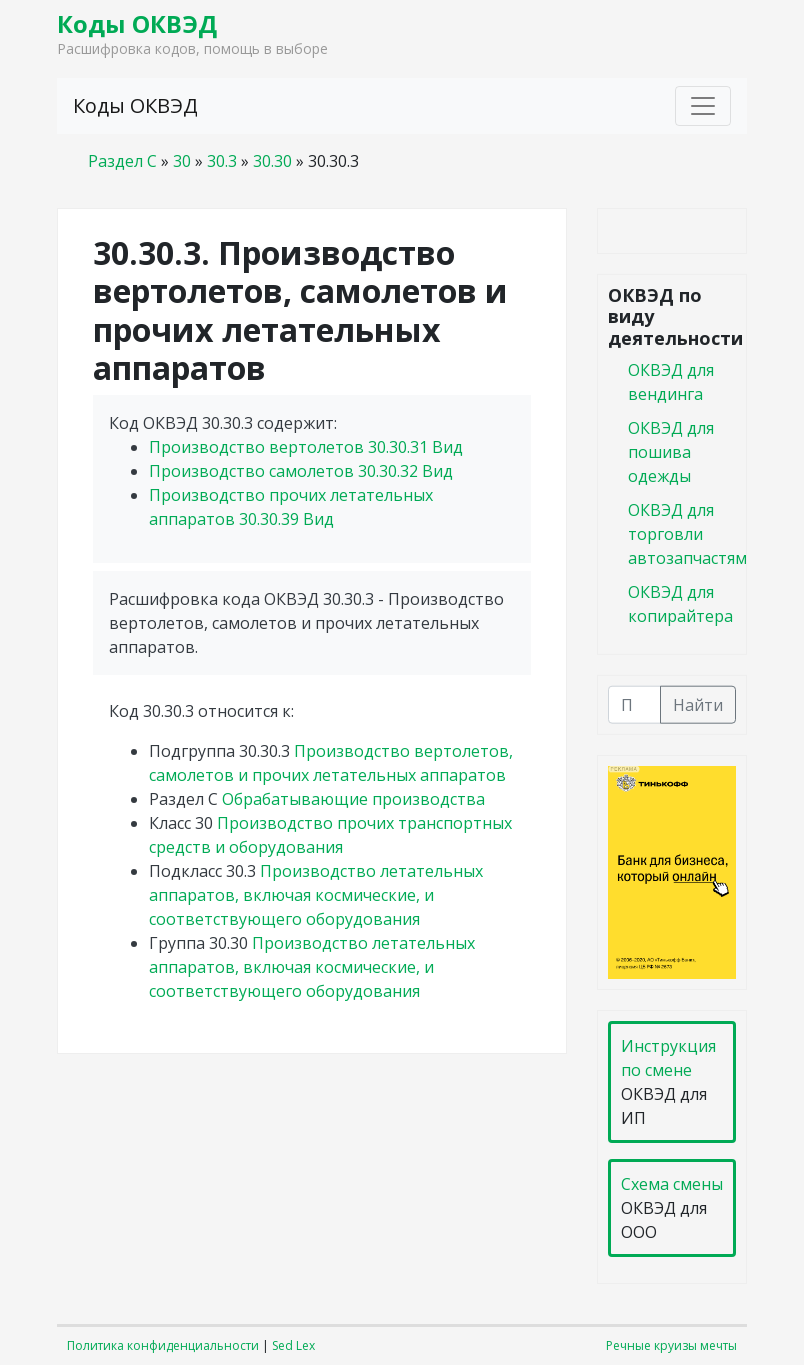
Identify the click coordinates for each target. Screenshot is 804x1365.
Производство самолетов (301, 471)
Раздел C (122, 161)
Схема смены (672, 1184)
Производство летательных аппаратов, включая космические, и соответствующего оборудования (316, 895)
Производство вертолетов (306, 447)
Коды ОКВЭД (137, 23)
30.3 (222, 161)
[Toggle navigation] (703, 106)
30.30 (272, 161)
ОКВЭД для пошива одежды (671, 451)
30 (182, 161)
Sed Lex (293, 1345)
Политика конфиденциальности (163, 1345)
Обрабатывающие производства (353, 799)
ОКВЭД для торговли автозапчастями (692, 533)
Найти (698, 704)
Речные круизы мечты (671, 1345)
